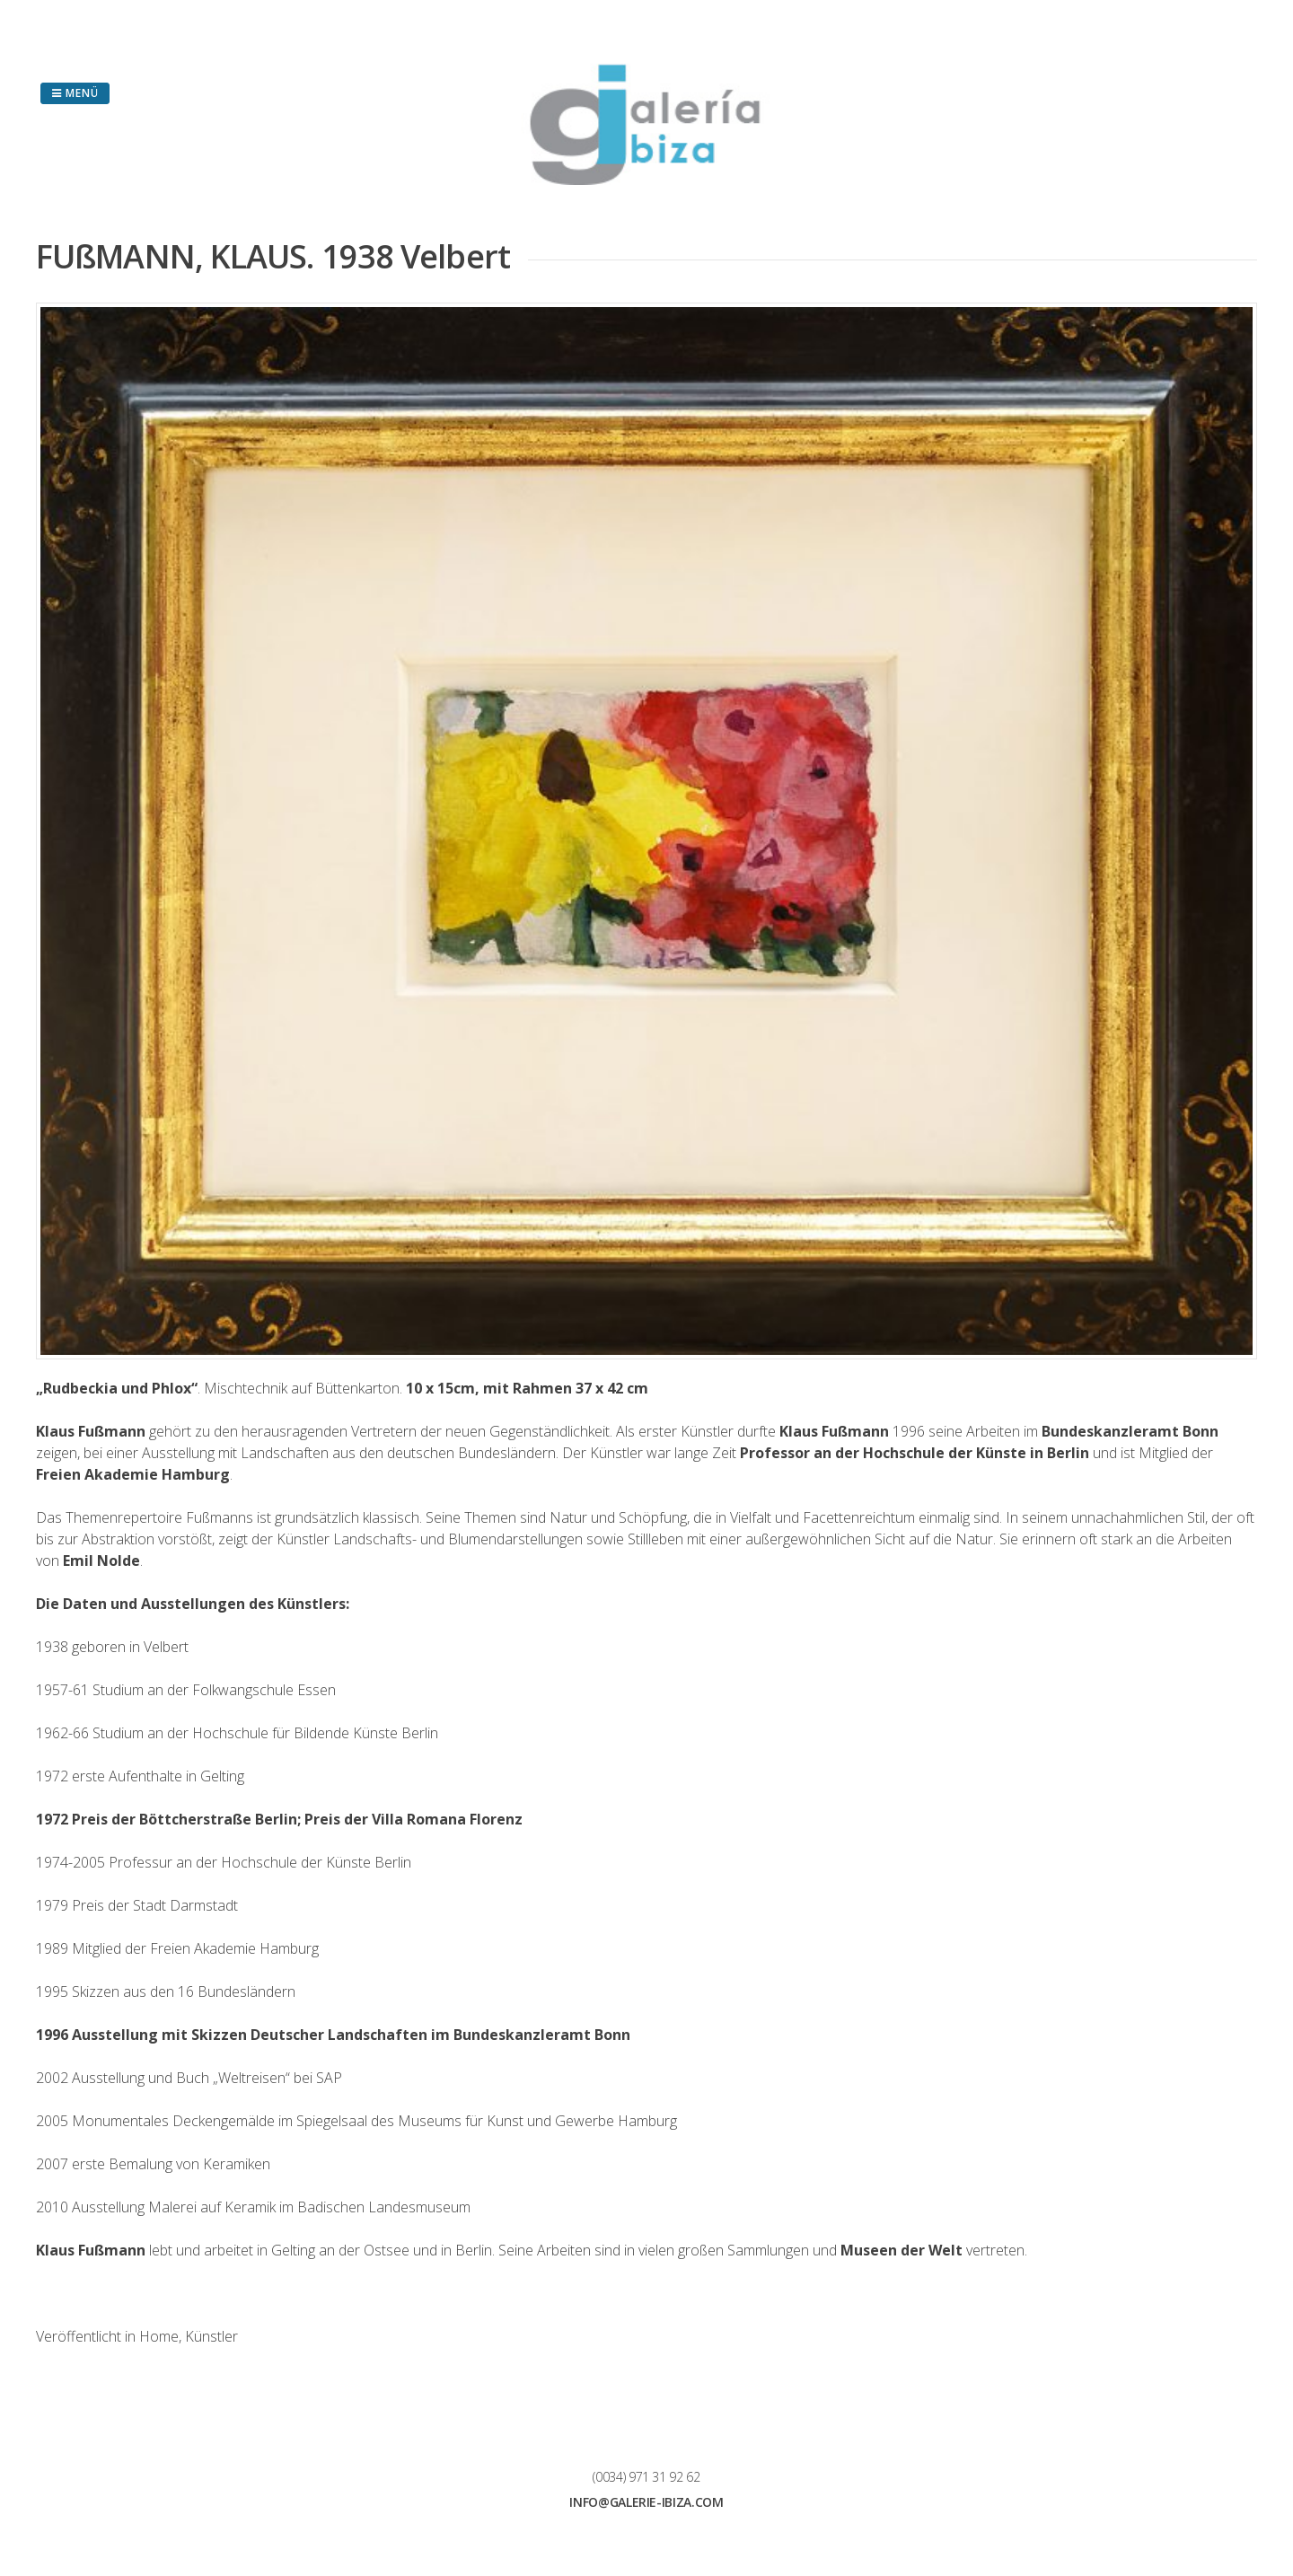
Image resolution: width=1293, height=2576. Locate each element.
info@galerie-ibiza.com (646, 2501)
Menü (75, 93)
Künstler (211, 2336)
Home (159, 2336)
